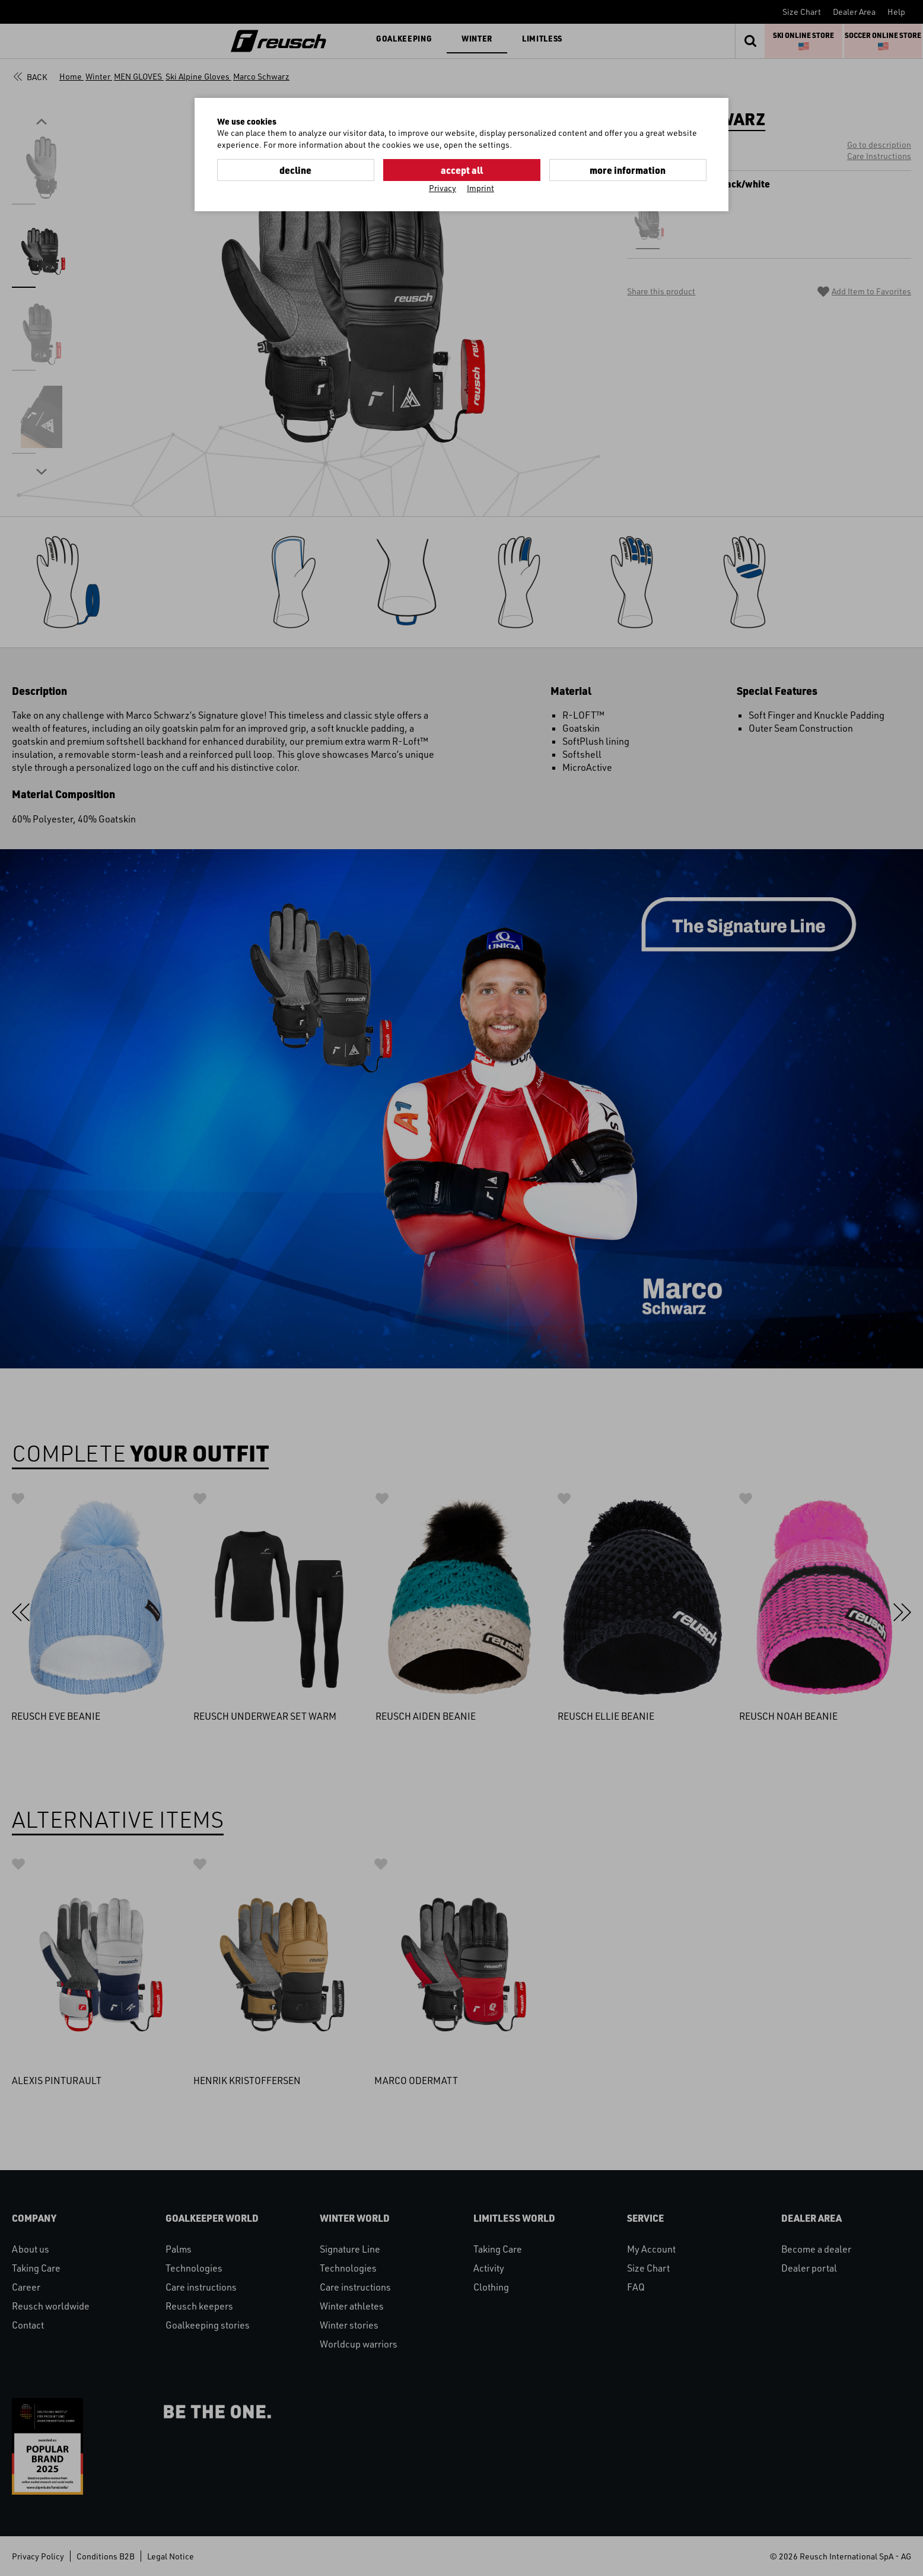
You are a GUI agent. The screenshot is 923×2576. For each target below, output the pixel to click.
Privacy (442, 188)
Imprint (480, 188)
